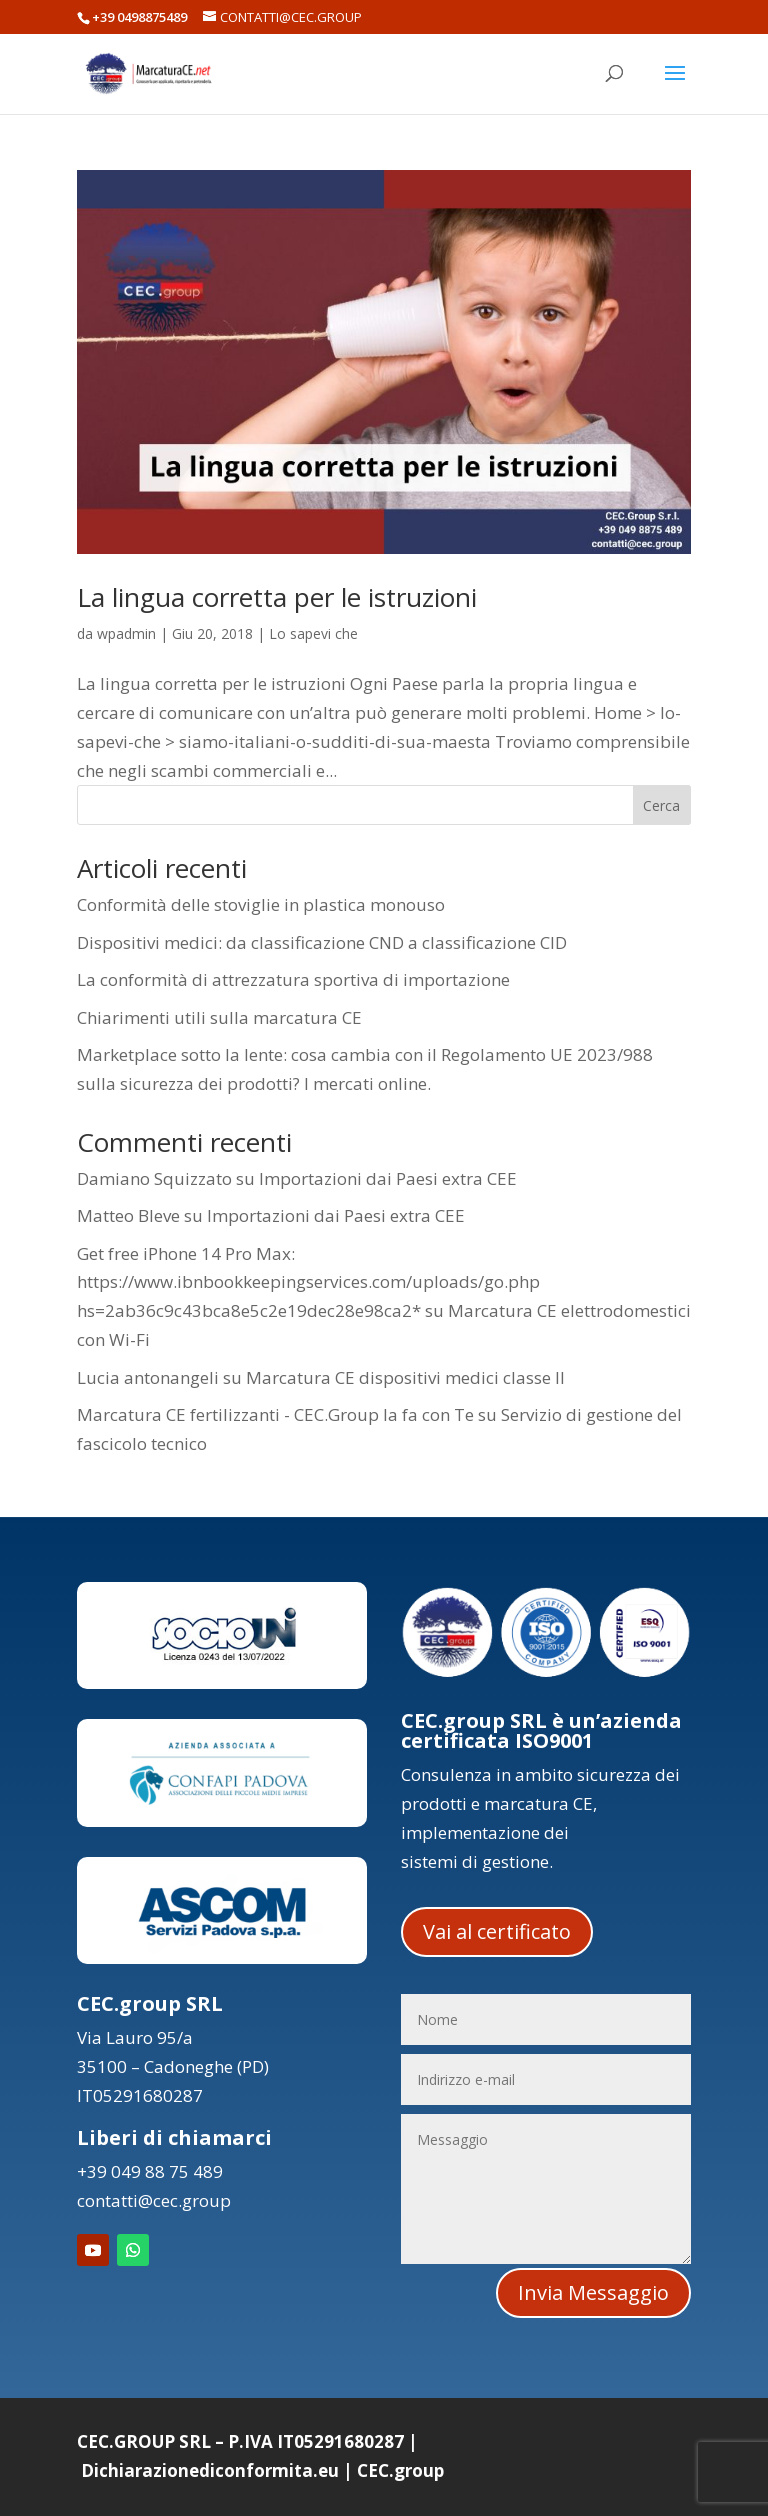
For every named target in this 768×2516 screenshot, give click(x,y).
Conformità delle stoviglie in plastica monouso (261, 904)
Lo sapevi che (313, 633)
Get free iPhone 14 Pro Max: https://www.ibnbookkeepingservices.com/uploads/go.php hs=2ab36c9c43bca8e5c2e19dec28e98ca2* (308, 1282)
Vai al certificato (497, 1931)
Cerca (661, 805)
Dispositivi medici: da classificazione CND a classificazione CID (322, 942)
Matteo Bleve (128, 1215)
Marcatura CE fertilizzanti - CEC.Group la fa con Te (275, 1414)
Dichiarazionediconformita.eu (210, 2470)
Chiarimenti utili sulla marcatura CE (219, 1017)
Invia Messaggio (593, 2292)
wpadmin (126, 633)
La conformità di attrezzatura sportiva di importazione (293, 979)
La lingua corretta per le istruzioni (277, 597)
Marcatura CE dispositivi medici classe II (405, 1377)
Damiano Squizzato (154, 1178)
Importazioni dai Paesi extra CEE (388, 1178)
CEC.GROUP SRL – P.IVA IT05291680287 (240, 2441)
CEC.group (400, 2470)
